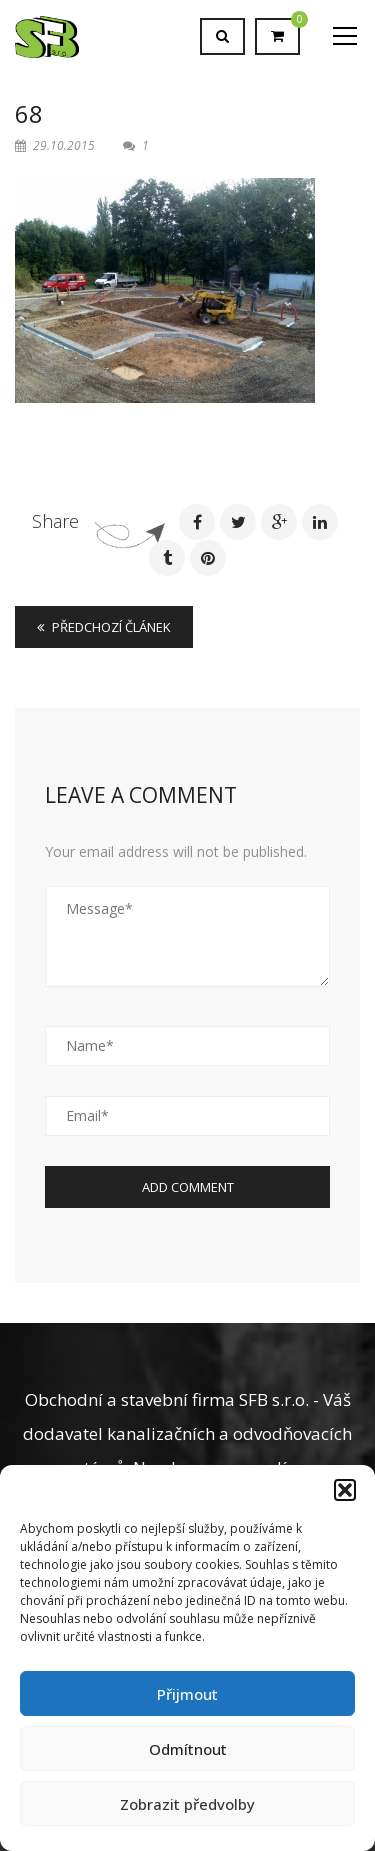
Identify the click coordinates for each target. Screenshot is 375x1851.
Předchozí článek (104, 627)
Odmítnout (188, 1749)
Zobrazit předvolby (187, 1804)
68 (29, 113)
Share (55, 521)
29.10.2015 (56, 145)
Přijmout (187, 1694)
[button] (345, 1490)
